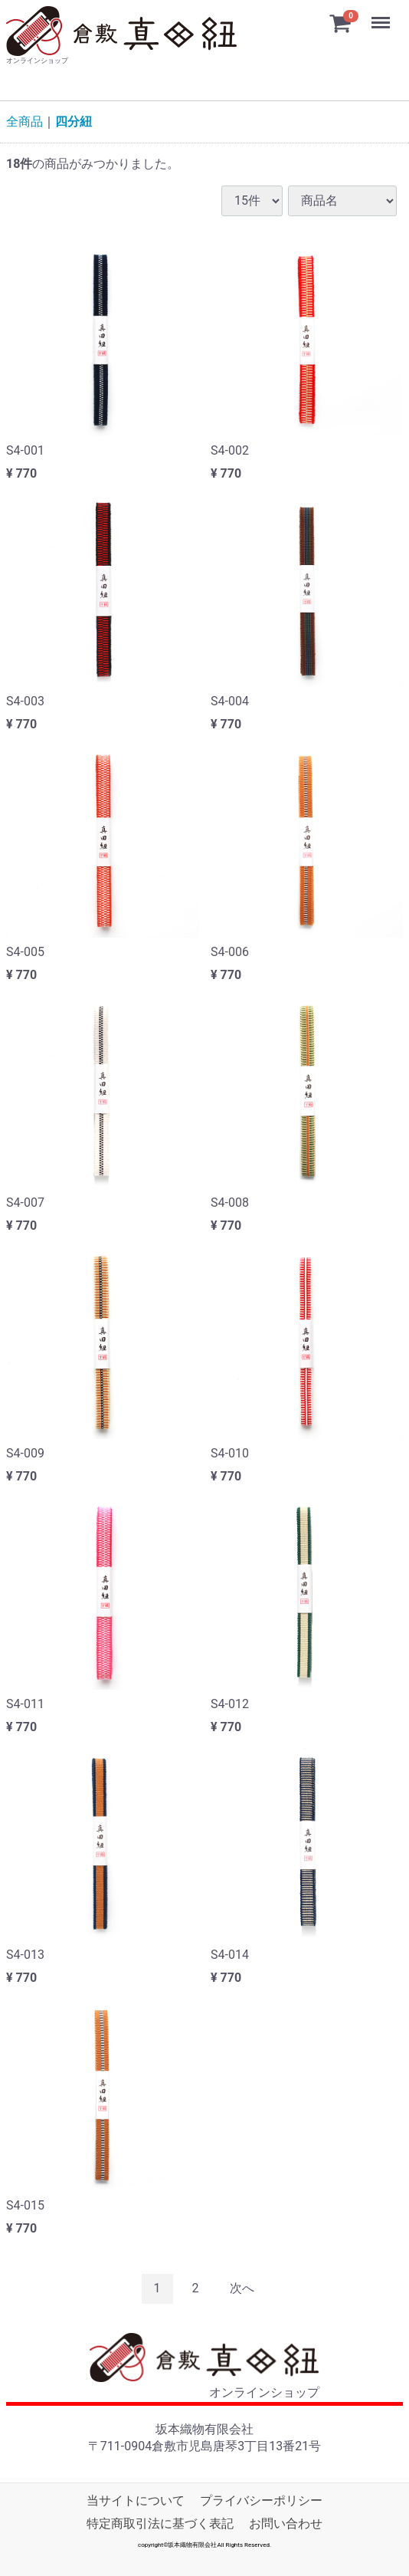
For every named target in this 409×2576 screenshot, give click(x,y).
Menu (382, 15)
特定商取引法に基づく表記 (160, 2523)
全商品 (24, 120)
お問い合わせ (285, 2523)
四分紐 (73, 120)
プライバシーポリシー (261, 2500)
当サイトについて (136, 2500)
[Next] (242, 2289)
